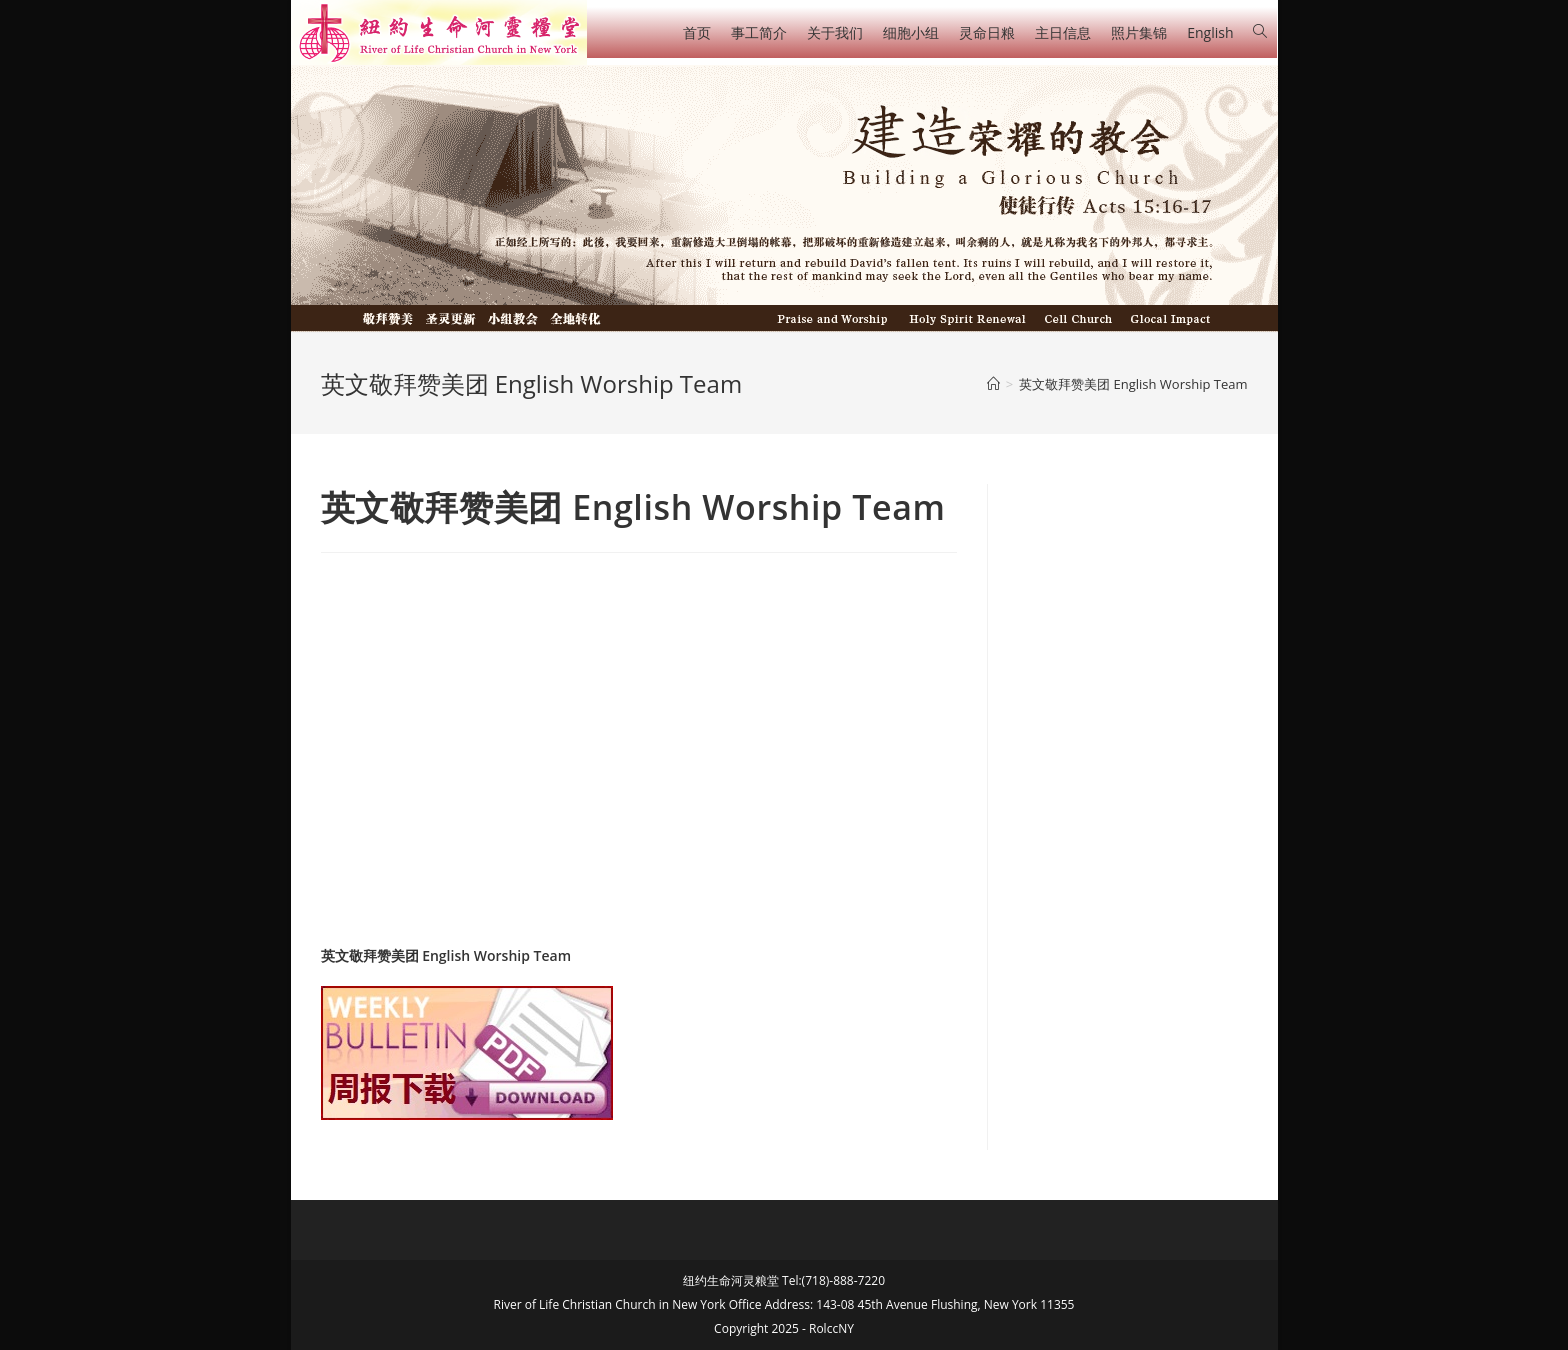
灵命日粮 (987, 32)
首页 (697, 32)
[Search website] (1260, 31)
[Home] (993, 384)
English (1210, 32)
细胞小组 (911, 32)
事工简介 (759, 32)
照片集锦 (1139, 32)
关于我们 (835, 32)
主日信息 (1063, 32)
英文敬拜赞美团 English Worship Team (446, 955)
